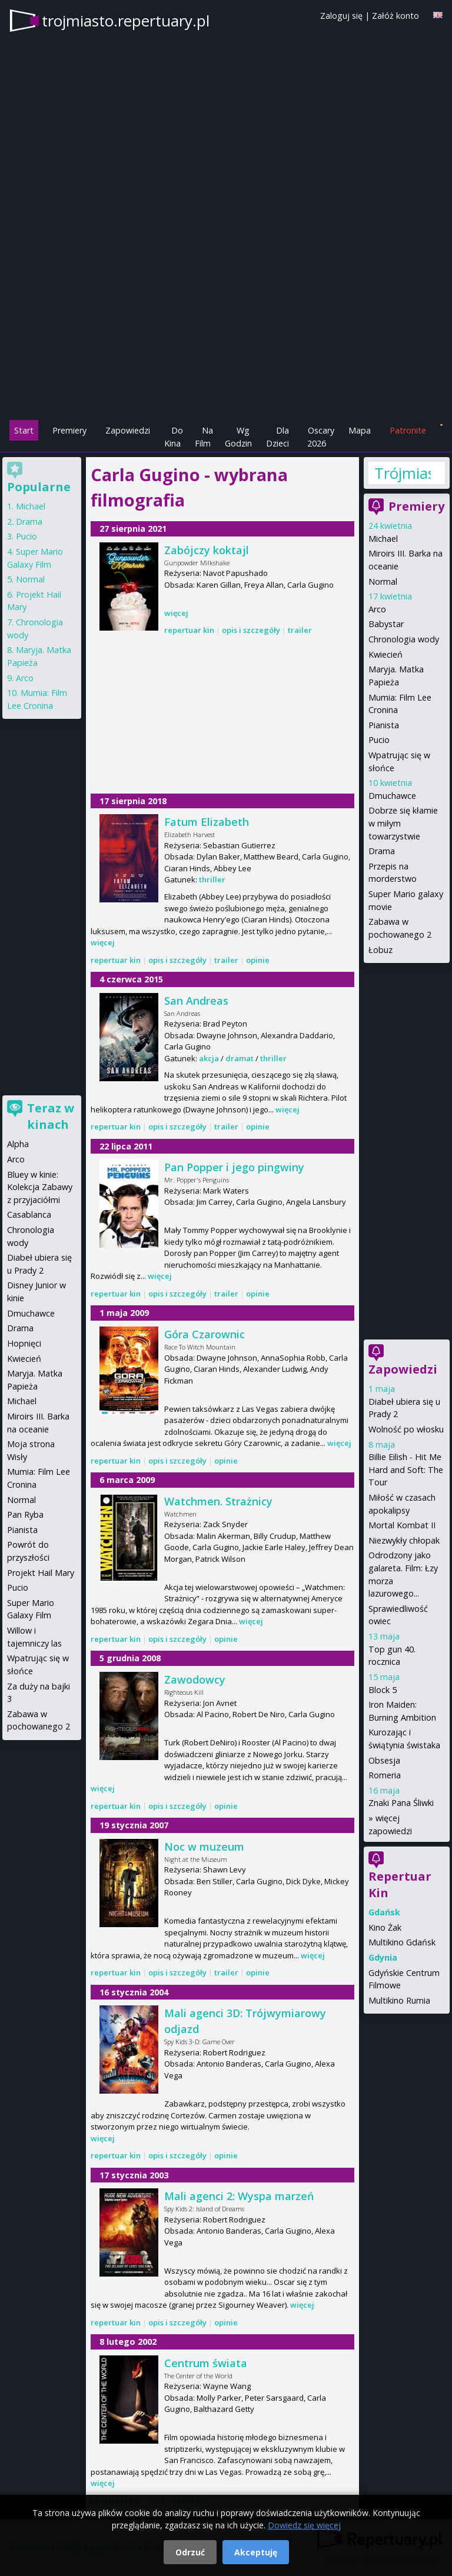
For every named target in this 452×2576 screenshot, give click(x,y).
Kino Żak (384, 1927)
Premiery (69, 430)
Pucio (379, 739)
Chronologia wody (403, 639)
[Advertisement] (226, 336)
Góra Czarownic (204, 1334)
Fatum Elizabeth (206, 822)
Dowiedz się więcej (304, 2525)
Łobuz (380, 949)
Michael (383, 538)
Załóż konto (395, 15)
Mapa (359, 430)
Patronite (408, 430)
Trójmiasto (402, 473)
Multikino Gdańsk (402, 1942)
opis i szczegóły (251, 630)
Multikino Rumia (399, 2000)
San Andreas (196, 1001)
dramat (239, 1058)
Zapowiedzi (127, 430)
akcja (209, 1058)
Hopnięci (24, 1343)
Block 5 (382, 1689)
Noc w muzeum (204, 1846)
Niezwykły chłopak (404, 1540)
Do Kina (173, 437)
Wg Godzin (238, 437)
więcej (176, 613)
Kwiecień (385, 654)
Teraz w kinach (50, 1116)
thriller (212, 879)
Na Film (204, 437)
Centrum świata (205, 2363)
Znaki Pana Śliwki (401, 1802)
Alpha (18, 1143)
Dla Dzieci (277, 437)
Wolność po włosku (406, 1429)
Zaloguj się (341, 15)
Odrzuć (190, 2552)
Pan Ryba (25, 1514)
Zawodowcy (194, 1679)
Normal (382, 581)
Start (24, 430)
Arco (377, 609)
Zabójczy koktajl (206, 550)
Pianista (383, 725)
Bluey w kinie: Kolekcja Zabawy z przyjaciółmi (39, 1187)
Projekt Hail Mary (40, 1572)
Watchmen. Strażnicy (218, 1501)
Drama (381, 851)
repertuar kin (189, 630)
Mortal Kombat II (402, 1525)
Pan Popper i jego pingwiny (234, 1167)
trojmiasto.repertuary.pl (126, 20)
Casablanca (29, 1214)
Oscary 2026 (321, 437)
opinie (258, 960)
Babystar (386, 623)
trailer (300, 630)
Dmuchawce (392, 795)
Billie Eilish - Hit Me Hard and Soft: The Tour (405, 1469)
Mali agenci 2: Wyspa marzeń (239, 2196)
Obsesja (384, 1760)
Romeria (384, 1775)
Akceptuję (255, 2552)
